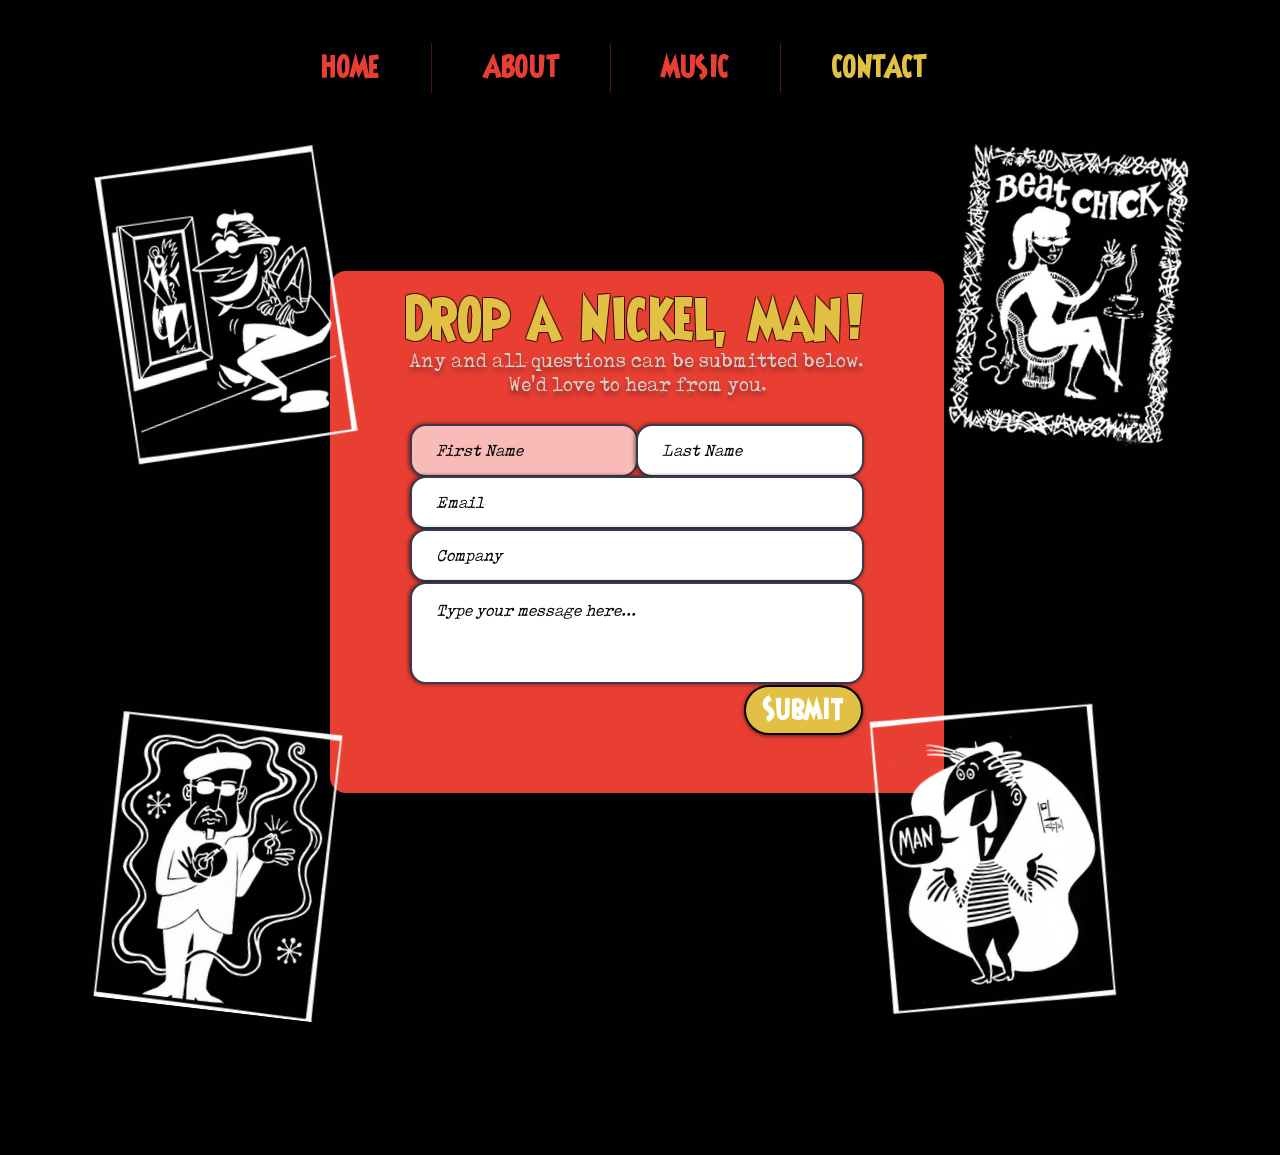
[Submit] (803, 710)
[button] (521, 68)
